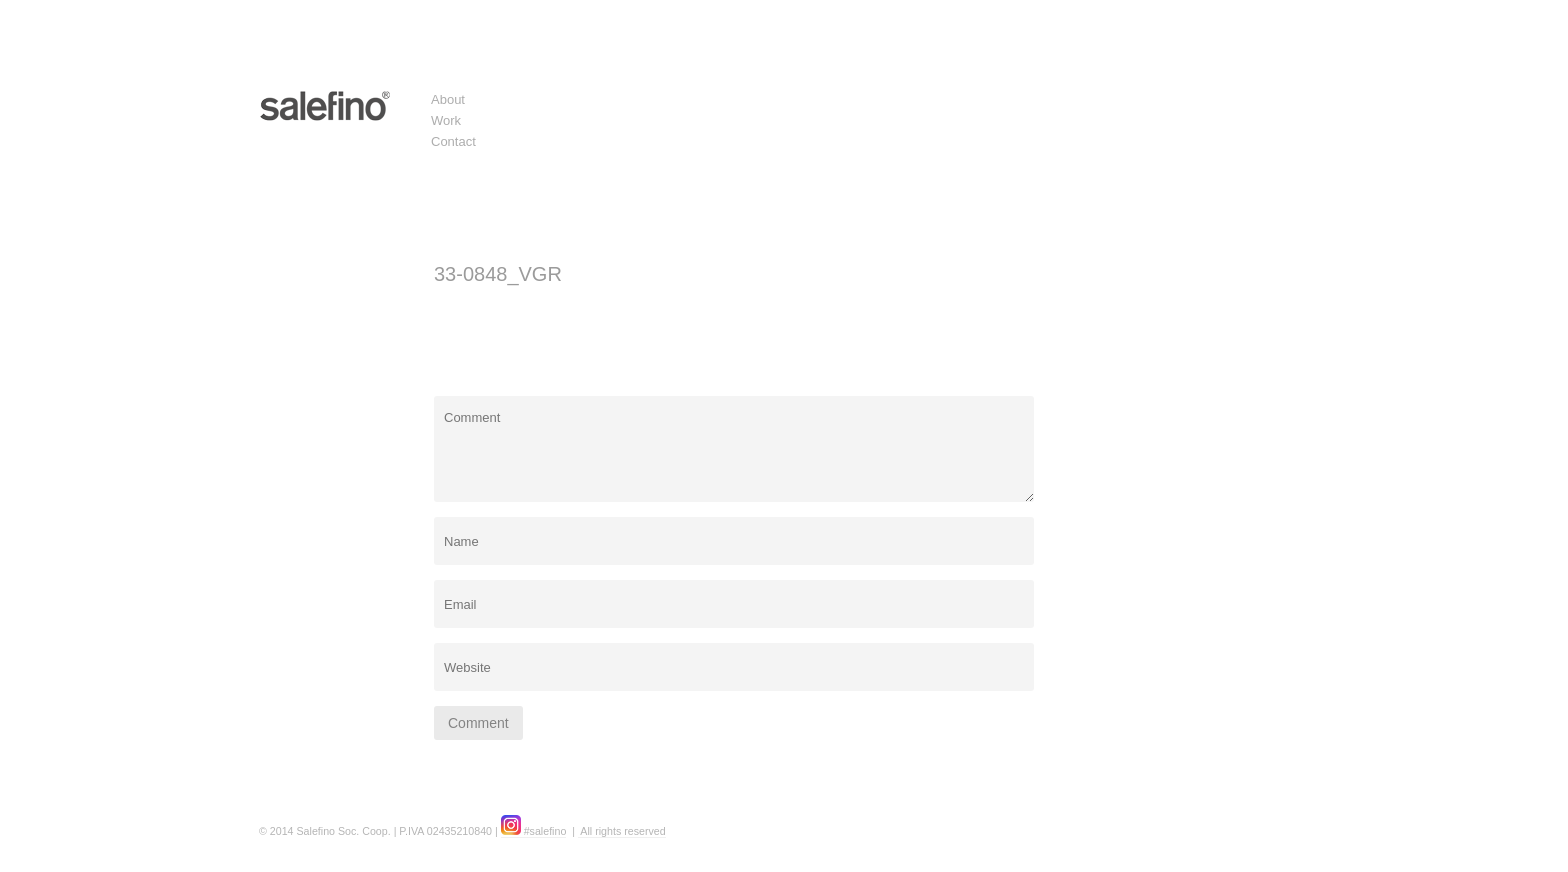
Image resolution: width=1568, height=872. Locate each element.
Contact (453, 141)
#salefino (534, 831)
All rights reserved (622, 831)
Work (446, 120)
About (448, 99)
